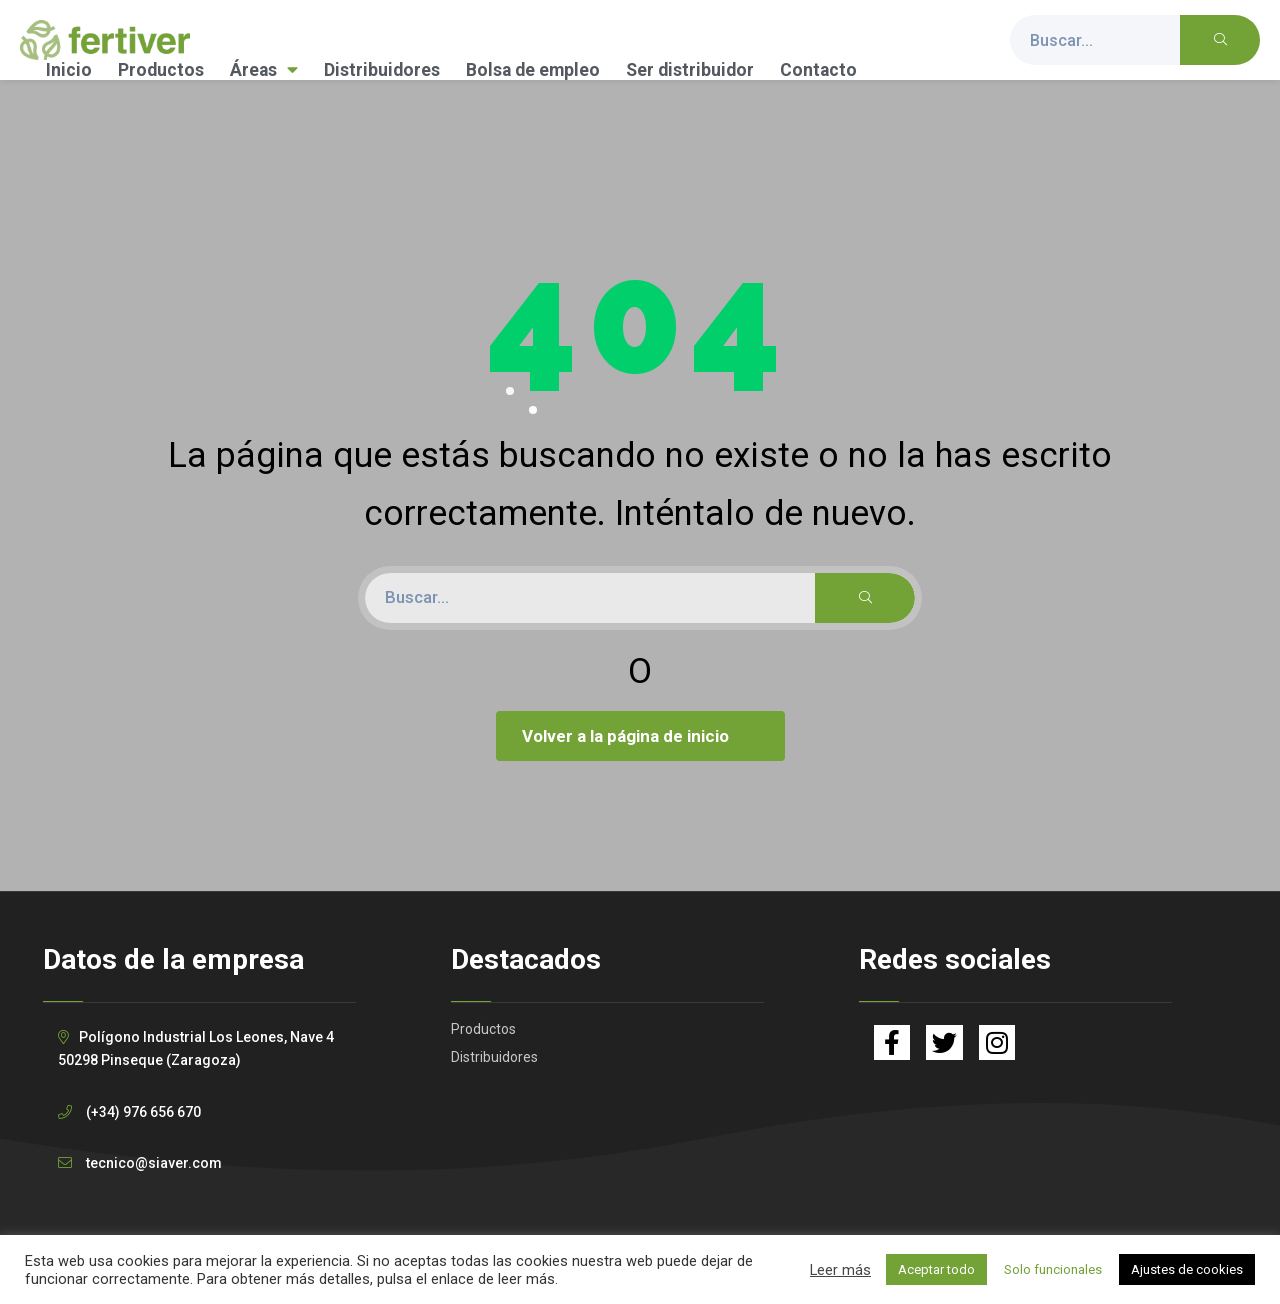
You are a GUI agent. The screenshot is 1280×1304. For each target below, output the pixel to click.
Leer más (840, 1270)
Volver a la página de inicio (643, 736)
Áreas (264, 70)
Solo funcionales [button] (1053, 1269)
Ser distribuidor (690, 70)
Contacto (818, 70)
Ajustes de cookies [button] (1187, 1269)
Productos (161, 70)
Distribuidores (382, 70)
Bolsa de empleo (533, 70)
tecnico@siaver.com (154, 1163)
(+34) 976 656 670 (143, 1112)
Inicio (69, 70)
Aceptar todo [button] (936, 1269)
